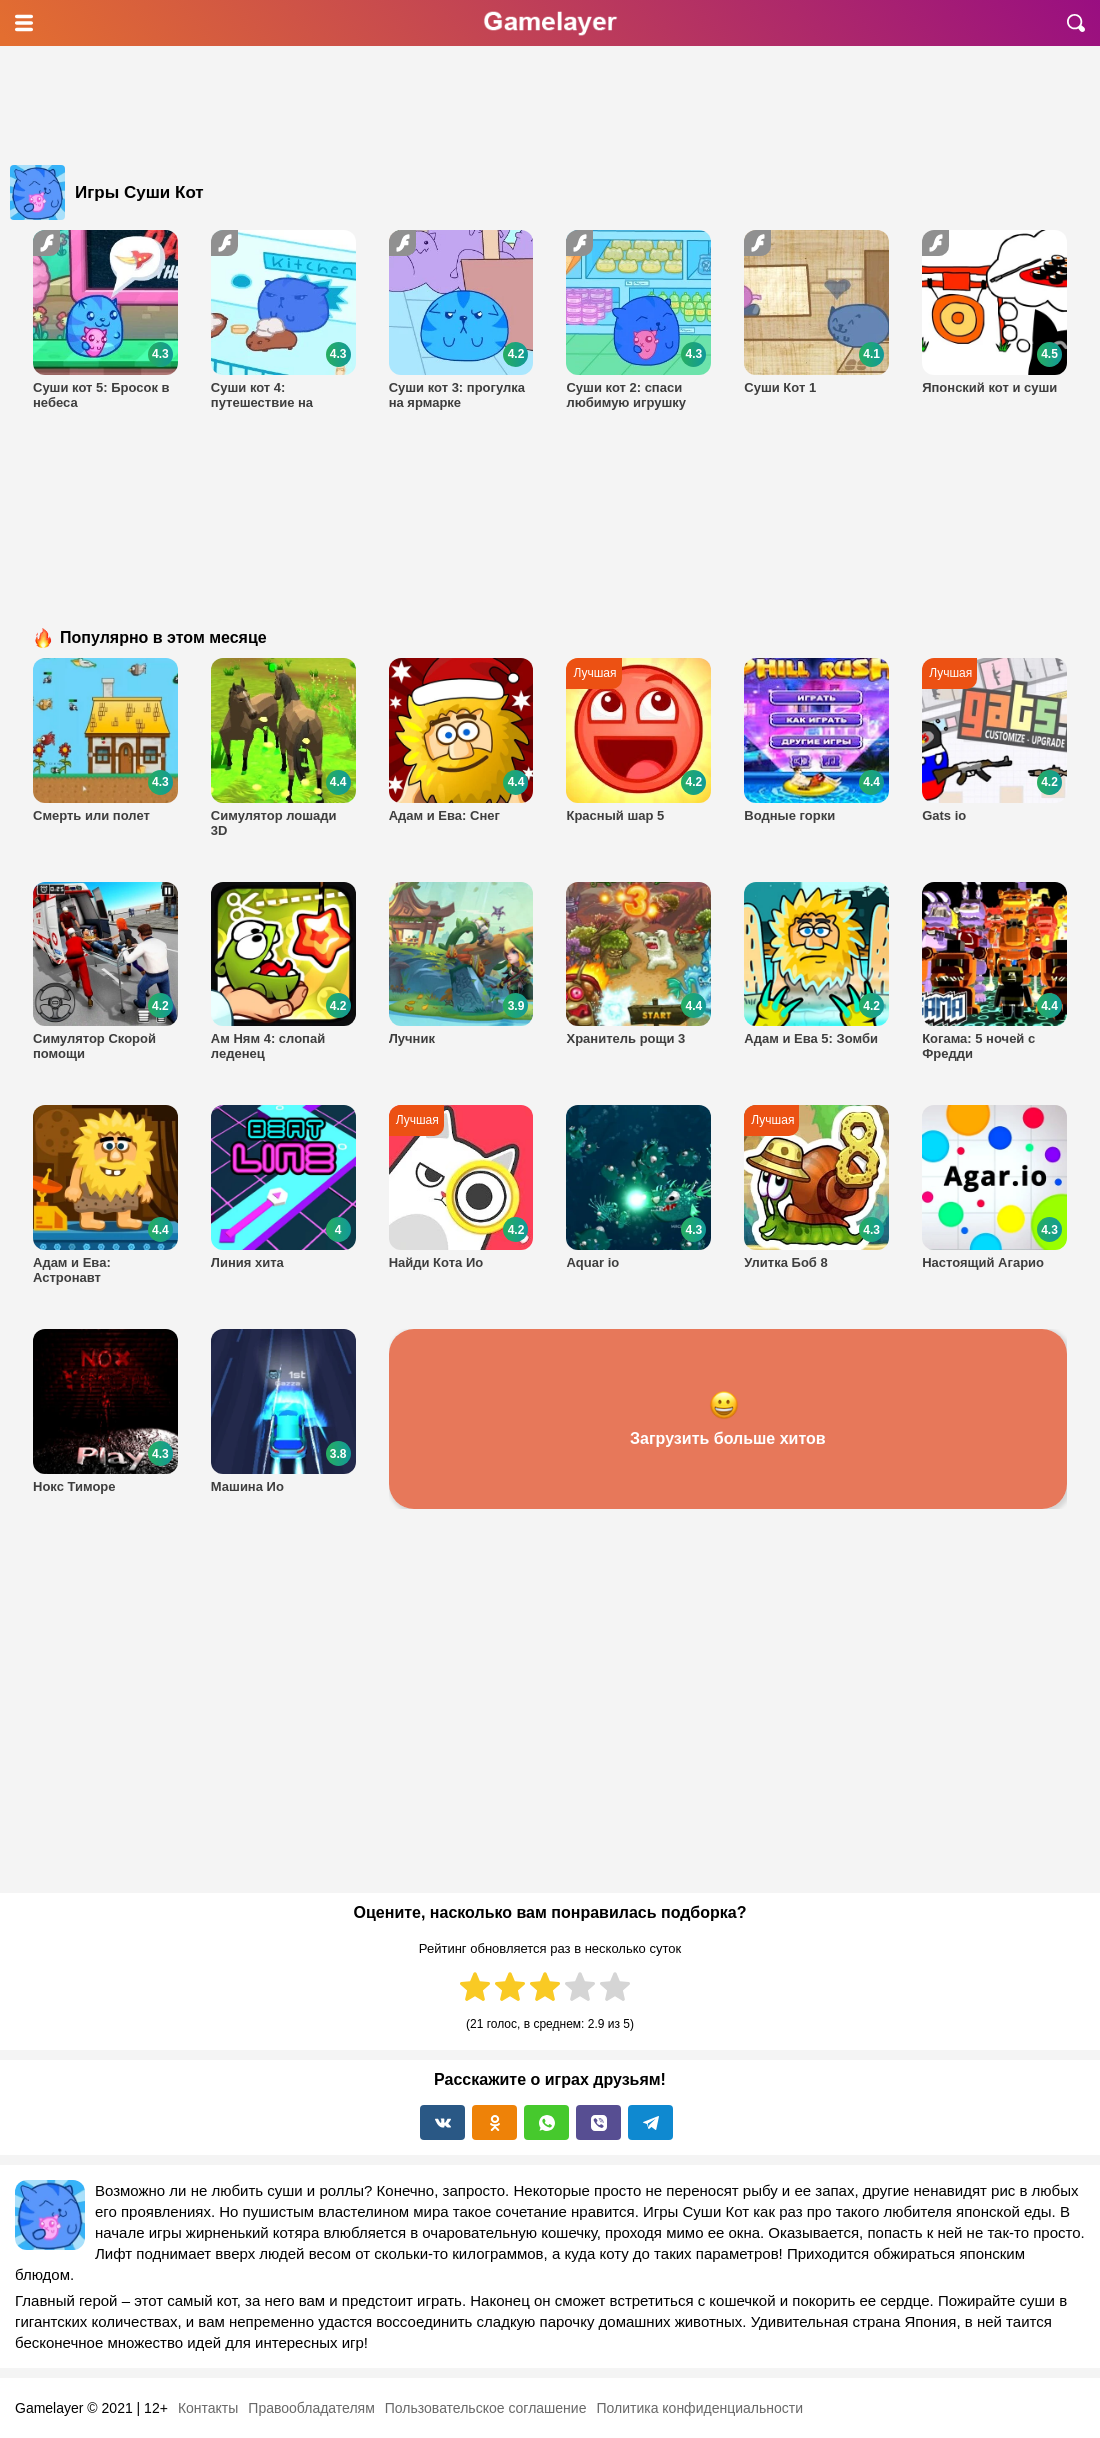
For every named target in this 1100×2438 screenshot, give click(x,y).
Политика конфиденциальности (699, 2408)
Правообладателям (311, 2408)
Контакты (208, 2408)
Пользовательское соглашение (486, 2408)
